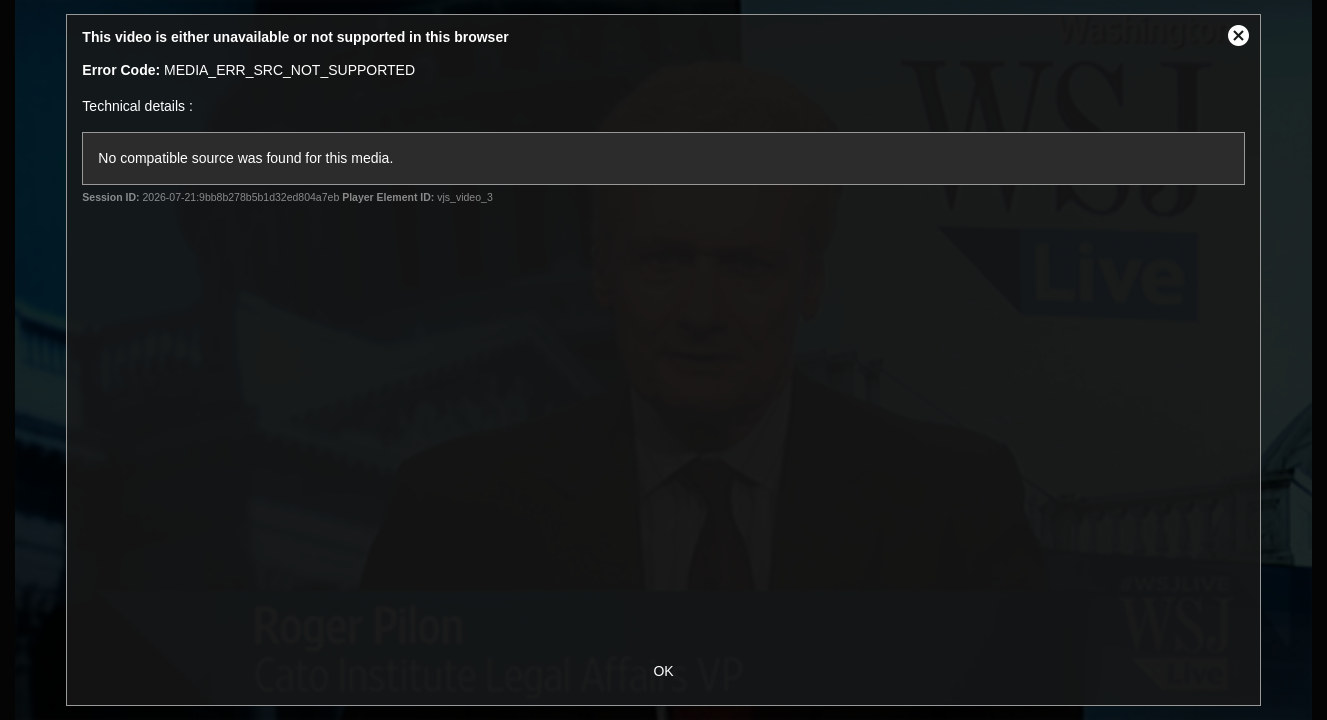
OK (663, 671)
